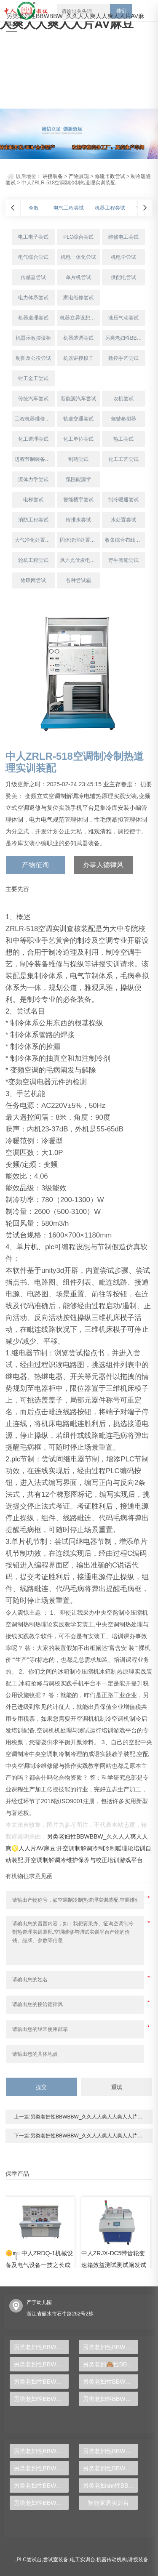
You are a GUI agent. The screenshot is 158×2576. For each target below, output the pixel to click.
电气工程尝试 (69, 208)
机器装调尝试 (78, 338)
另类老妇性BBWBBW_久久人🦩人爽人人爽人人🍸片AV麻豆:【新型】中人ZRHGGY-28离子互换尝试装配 (110, 2468)
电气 (77, 976)
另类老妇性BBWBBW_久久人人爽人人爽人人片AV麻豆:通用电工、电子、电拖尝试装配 (110, 2398)
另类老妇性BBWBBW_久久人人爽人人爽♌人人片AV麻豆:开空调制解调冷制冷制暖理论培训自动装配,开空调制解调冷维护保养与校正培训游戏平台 (78, 1848)
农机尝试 (123, 399)
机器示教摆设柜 (33, 338)
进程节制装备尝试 (35, 459)
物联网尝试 (33, 580)
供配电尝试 (123, 277)
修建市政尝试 (110, 176)
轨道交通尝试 (78, 419)
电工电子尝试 (33, 237)
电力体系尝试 (33, 298)
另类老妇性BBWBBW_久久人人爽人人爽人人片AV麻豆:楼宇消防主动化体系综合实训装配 (41, 2381)
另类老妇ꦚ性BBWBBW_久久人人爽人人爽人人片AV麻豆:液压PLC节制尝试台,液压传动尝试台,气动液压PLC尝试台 (110, 2485)
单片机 (27, 1247)
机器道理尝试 (33, 318)
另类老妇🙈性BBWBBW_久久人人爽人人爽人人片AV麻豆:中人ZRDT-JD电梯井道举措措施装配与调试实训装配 (110, 2364)
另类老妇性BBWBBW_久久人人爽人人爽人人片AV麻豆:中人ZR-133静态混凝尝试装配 (110, 2347)
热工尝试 (123, 439)
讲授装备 (53, 176)
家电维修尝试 (78, 298)
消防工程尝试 (33, 520)
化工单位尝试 (78, 439)
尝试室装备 (55, 2560)
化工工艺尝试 (123, 459)
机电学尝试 (123, 257)
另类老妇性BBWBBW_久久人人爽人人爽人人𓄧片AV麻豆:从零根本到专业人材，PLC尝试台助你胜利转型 (41, 2502)
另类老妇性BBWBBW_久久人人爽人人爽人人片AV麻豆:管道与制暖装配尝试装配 (41, 2398)
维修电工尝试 (123, 237)
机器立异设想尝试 (80, 318)
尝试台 (16, 1235)
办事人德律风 (103, 864)
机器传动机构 (111, 2560)
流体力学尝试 (33, 479)
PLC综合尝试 (78, 237)
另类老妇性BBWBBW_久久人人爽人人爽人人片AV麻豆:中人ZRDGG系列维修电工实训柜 (41, 2347)
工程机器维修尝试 (35, 419)
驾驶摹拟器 (123, 419)
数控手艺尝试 (123, 358)
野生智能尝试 (123, 560)
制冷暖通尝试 (123, 500)
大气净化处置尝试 (35, 540)
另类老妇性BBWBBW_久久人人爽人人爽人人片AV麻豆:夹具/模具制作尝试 (125, 338)
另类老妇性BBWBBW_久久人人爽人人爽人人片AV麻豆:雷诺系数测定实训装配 (110, 2381)
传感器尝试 (33, 277)
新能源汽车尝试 (78, 399)
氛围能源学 (78, 479)
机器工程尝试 (110, 208)
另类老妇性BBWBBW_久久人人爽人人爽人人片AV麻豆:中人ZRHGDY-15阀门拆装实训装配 (41, 2364)
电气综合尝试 (33, 257)
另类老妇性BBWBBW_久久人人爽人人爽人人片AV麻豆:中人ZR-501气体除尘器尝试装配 (41, 2468)
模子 (127, 1318)
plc (49, 1247)
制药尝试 (78, 459)
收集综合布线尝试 (125, 540)
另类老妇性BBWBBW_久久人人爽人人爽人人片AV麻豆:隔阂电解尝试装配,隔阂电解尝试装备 (41, 2485)
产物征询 (35, 864)
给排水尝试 (78, 520)
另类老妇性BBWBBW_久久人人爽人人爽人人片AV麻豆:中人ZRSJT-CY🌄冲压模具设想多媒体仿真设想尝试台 (110, 2451)
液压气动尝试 (123, 318)
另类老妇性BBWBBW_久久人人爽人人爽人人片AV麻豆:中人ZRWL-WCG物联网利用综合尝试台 (41, 2451)
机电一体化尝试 (78, 257)
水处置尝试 (123, 520)
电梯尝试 (33, 500)
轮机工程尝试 (33, 560)
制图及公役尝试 (33, 358)
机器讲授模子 (78, 358)
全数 (34, 208)
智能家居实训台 (108, 2502)
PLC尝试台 (28, 2560)
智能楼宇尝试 (78, 500)
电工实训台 (82, 2560)
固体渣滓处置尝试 (80, 540)
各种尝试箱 (78, 580)
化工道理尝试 (33, 439)
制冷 (84, 941)
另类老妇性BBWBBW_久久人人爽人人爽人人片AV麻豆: (75, 20)
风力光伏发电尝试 (80, 560)
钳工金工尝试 (33, 378)
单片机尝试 (78, 277)
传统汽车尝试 (33, 399)
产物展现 (79, 176)
